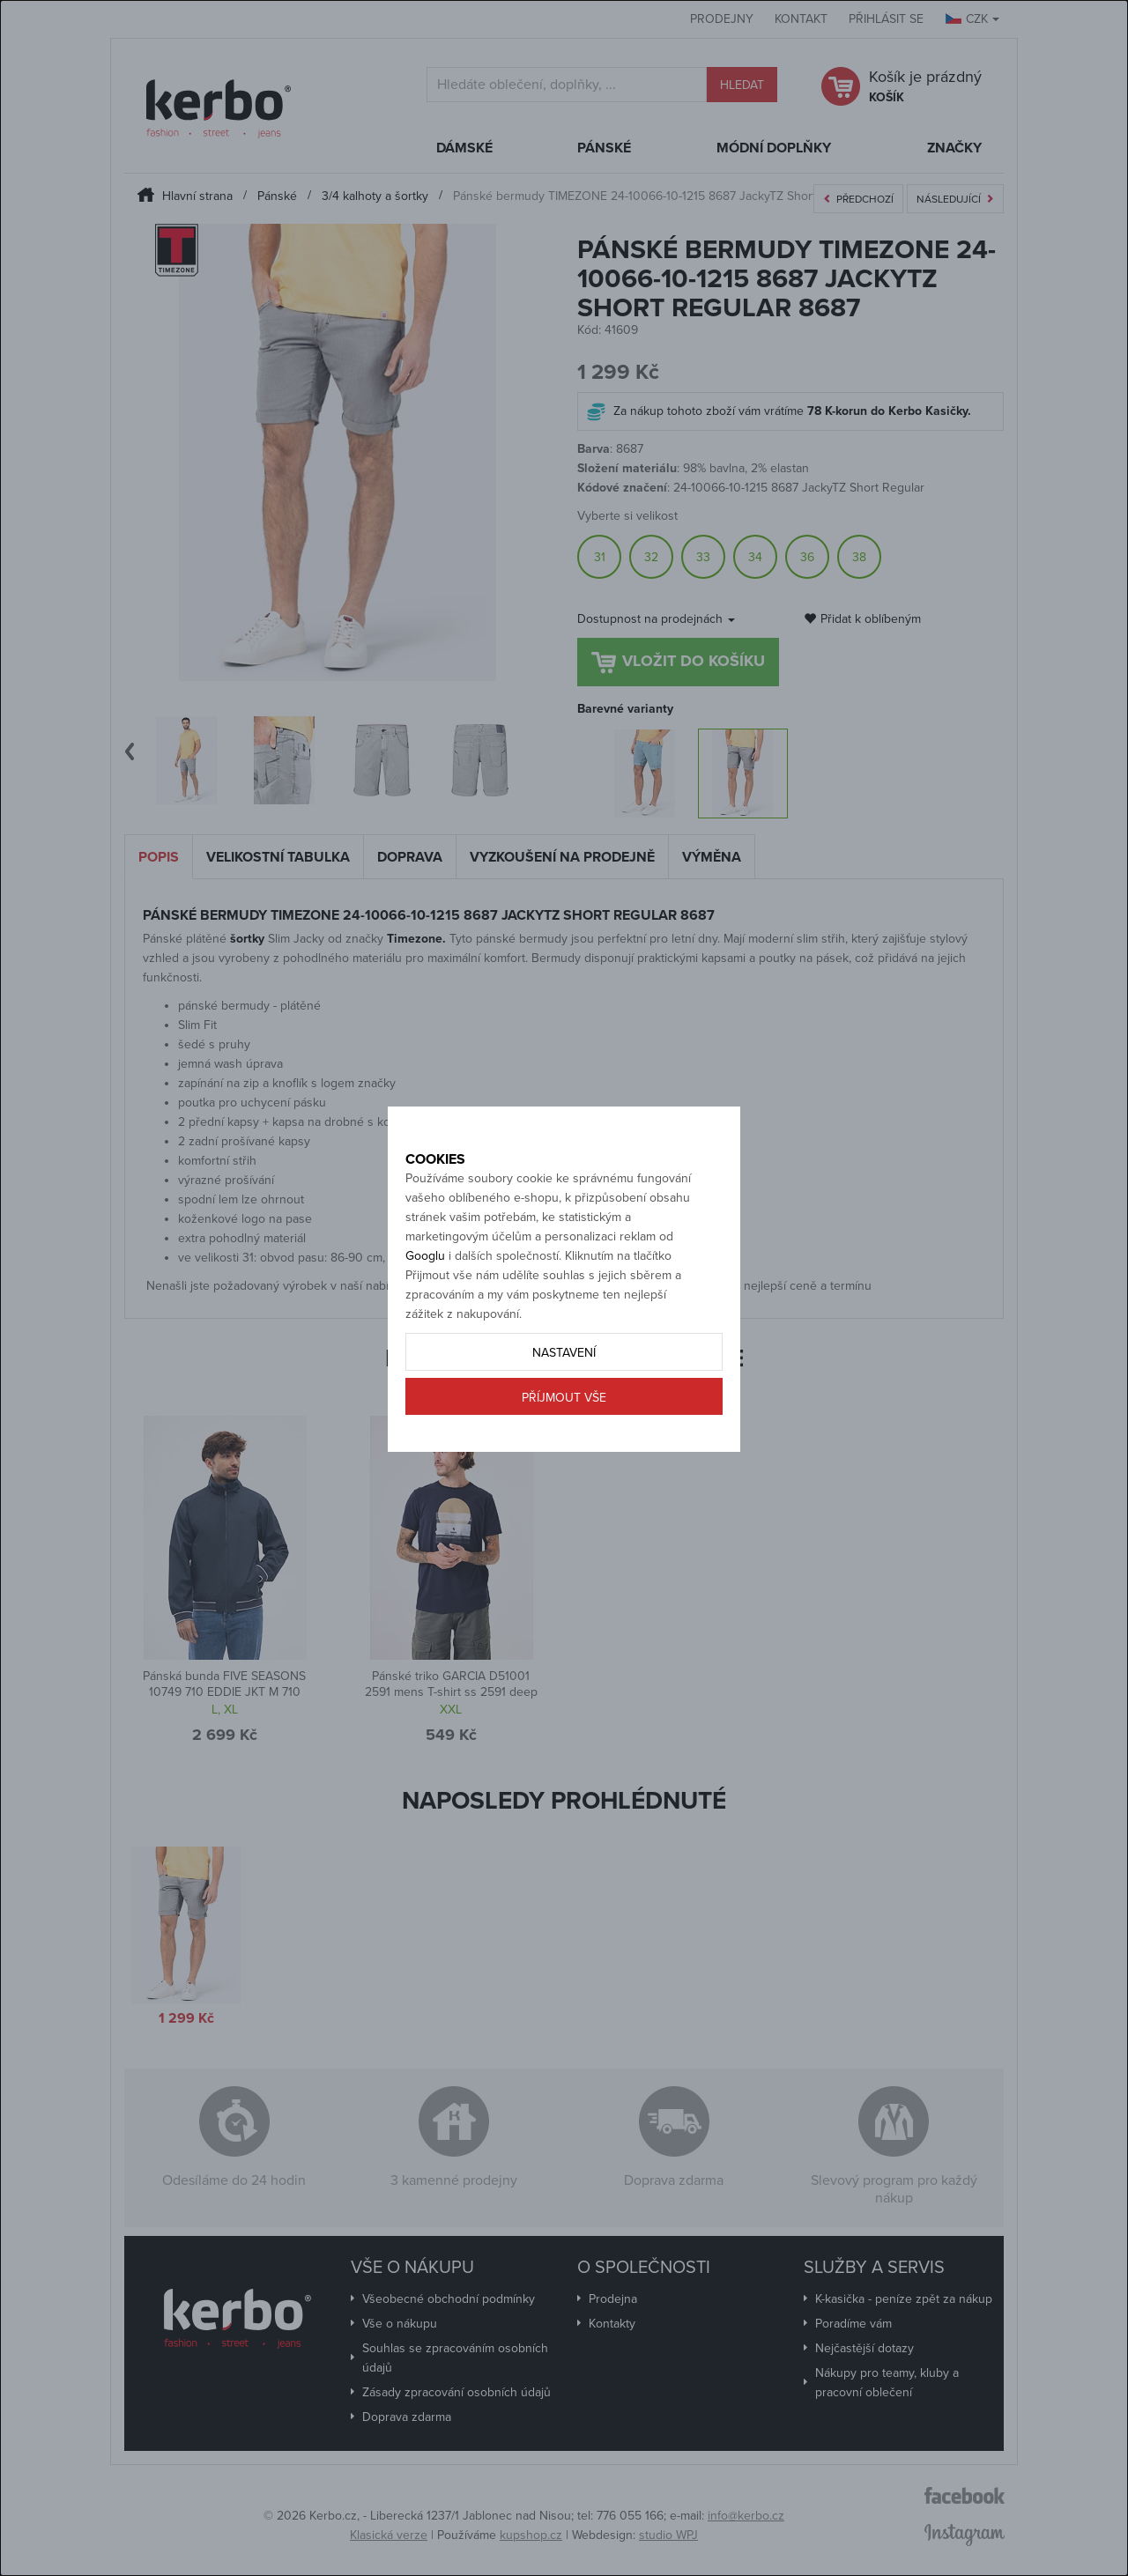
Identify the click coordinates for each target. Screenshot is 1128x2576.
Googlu (425, 1317)
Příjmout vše (564, 1459)
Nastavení (564, 1414)
